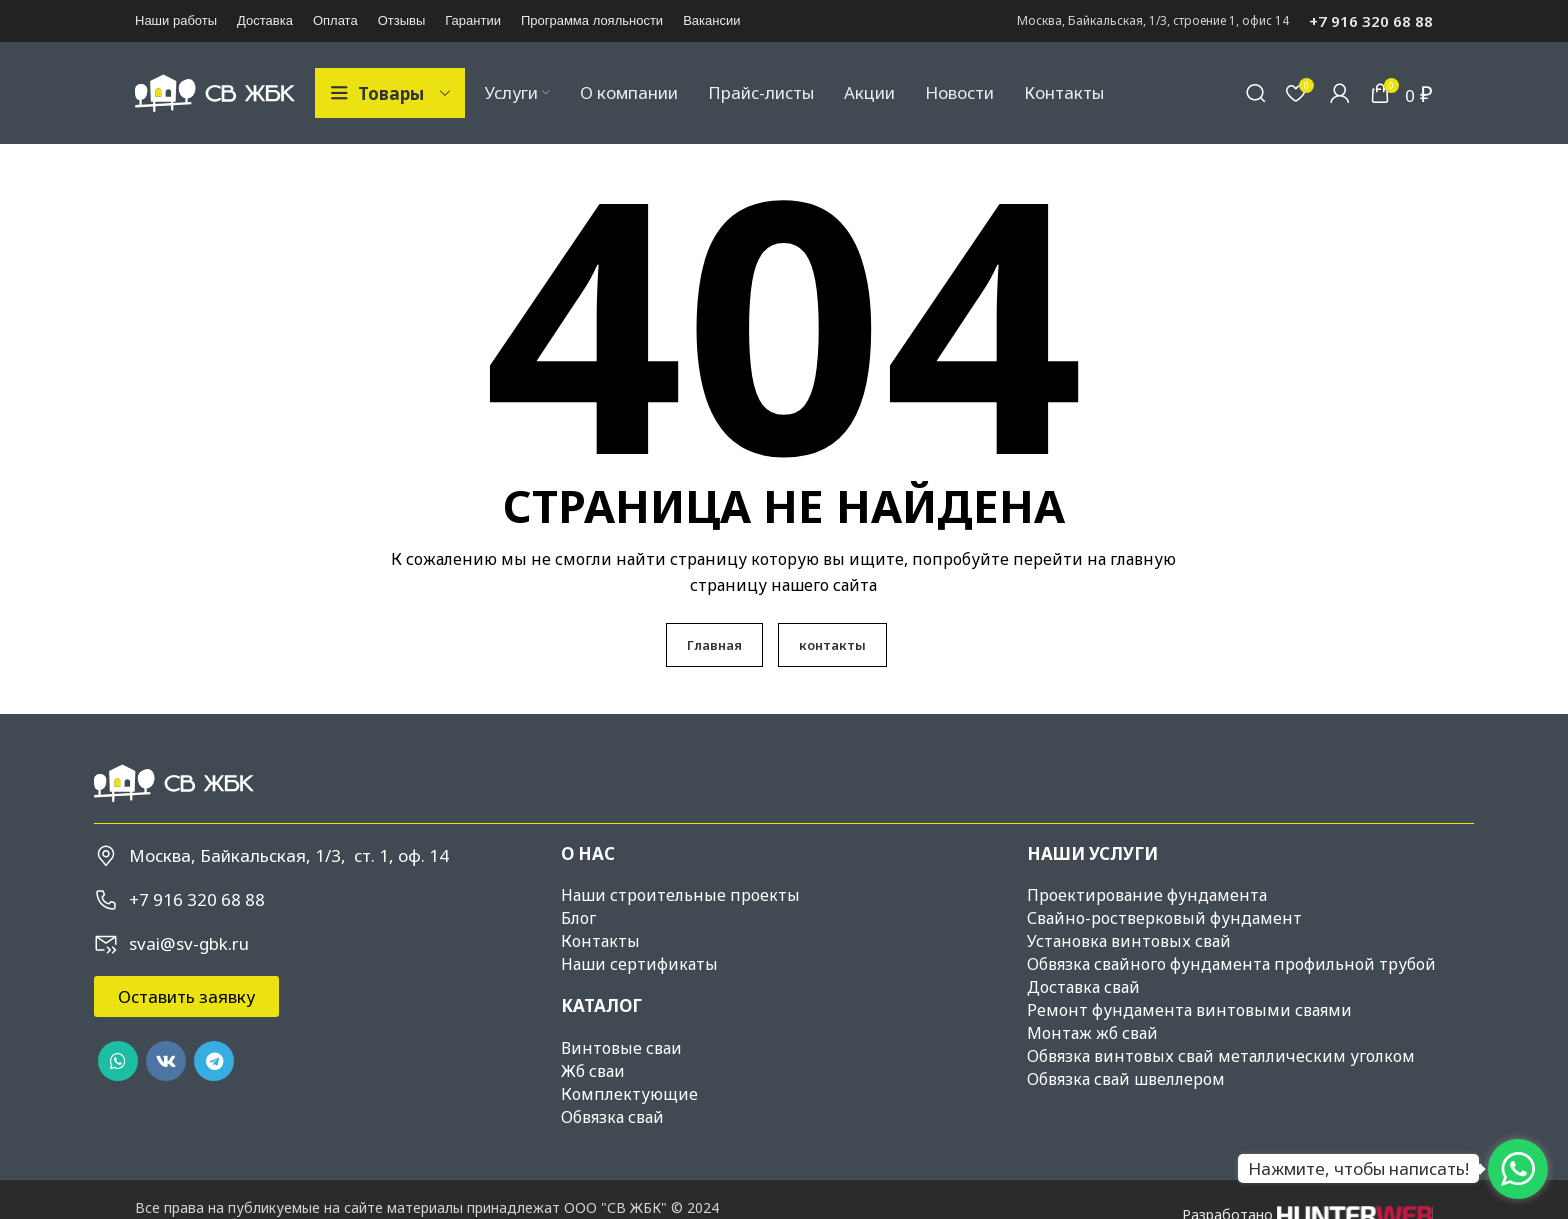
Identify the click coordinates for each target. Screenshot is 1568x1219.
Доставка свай (1083, 989)
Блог (578, 920)
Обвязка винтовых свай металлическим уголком (1221, 1058)
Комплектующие (629, 1095)
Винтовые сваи (621, 1049)
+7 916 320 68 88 (1371, 21)
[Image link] (174, 783)
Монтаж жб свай (1092, 1035)
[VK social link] (166, 1063)
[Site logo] (215, 92)
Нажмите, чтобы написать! (1358, 1168)
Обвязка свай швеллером (1126, 1081)
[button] (186, 998)
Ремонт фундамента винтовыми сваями (1189, 1012)
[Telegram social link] (214, 1063)
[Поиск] (1256, 94)
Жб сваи (593, 1072)
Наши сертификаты (639, 966)
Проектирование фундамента (1147, 897)
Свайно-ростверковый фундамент (1164, 920)
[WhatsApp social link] (118, 1063)
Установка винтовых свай (1129, 943)
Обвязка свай (612, 1118)
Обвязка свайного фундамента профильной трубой (1231, 966)
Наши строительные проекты (680, 897)
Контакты (600, 943)
